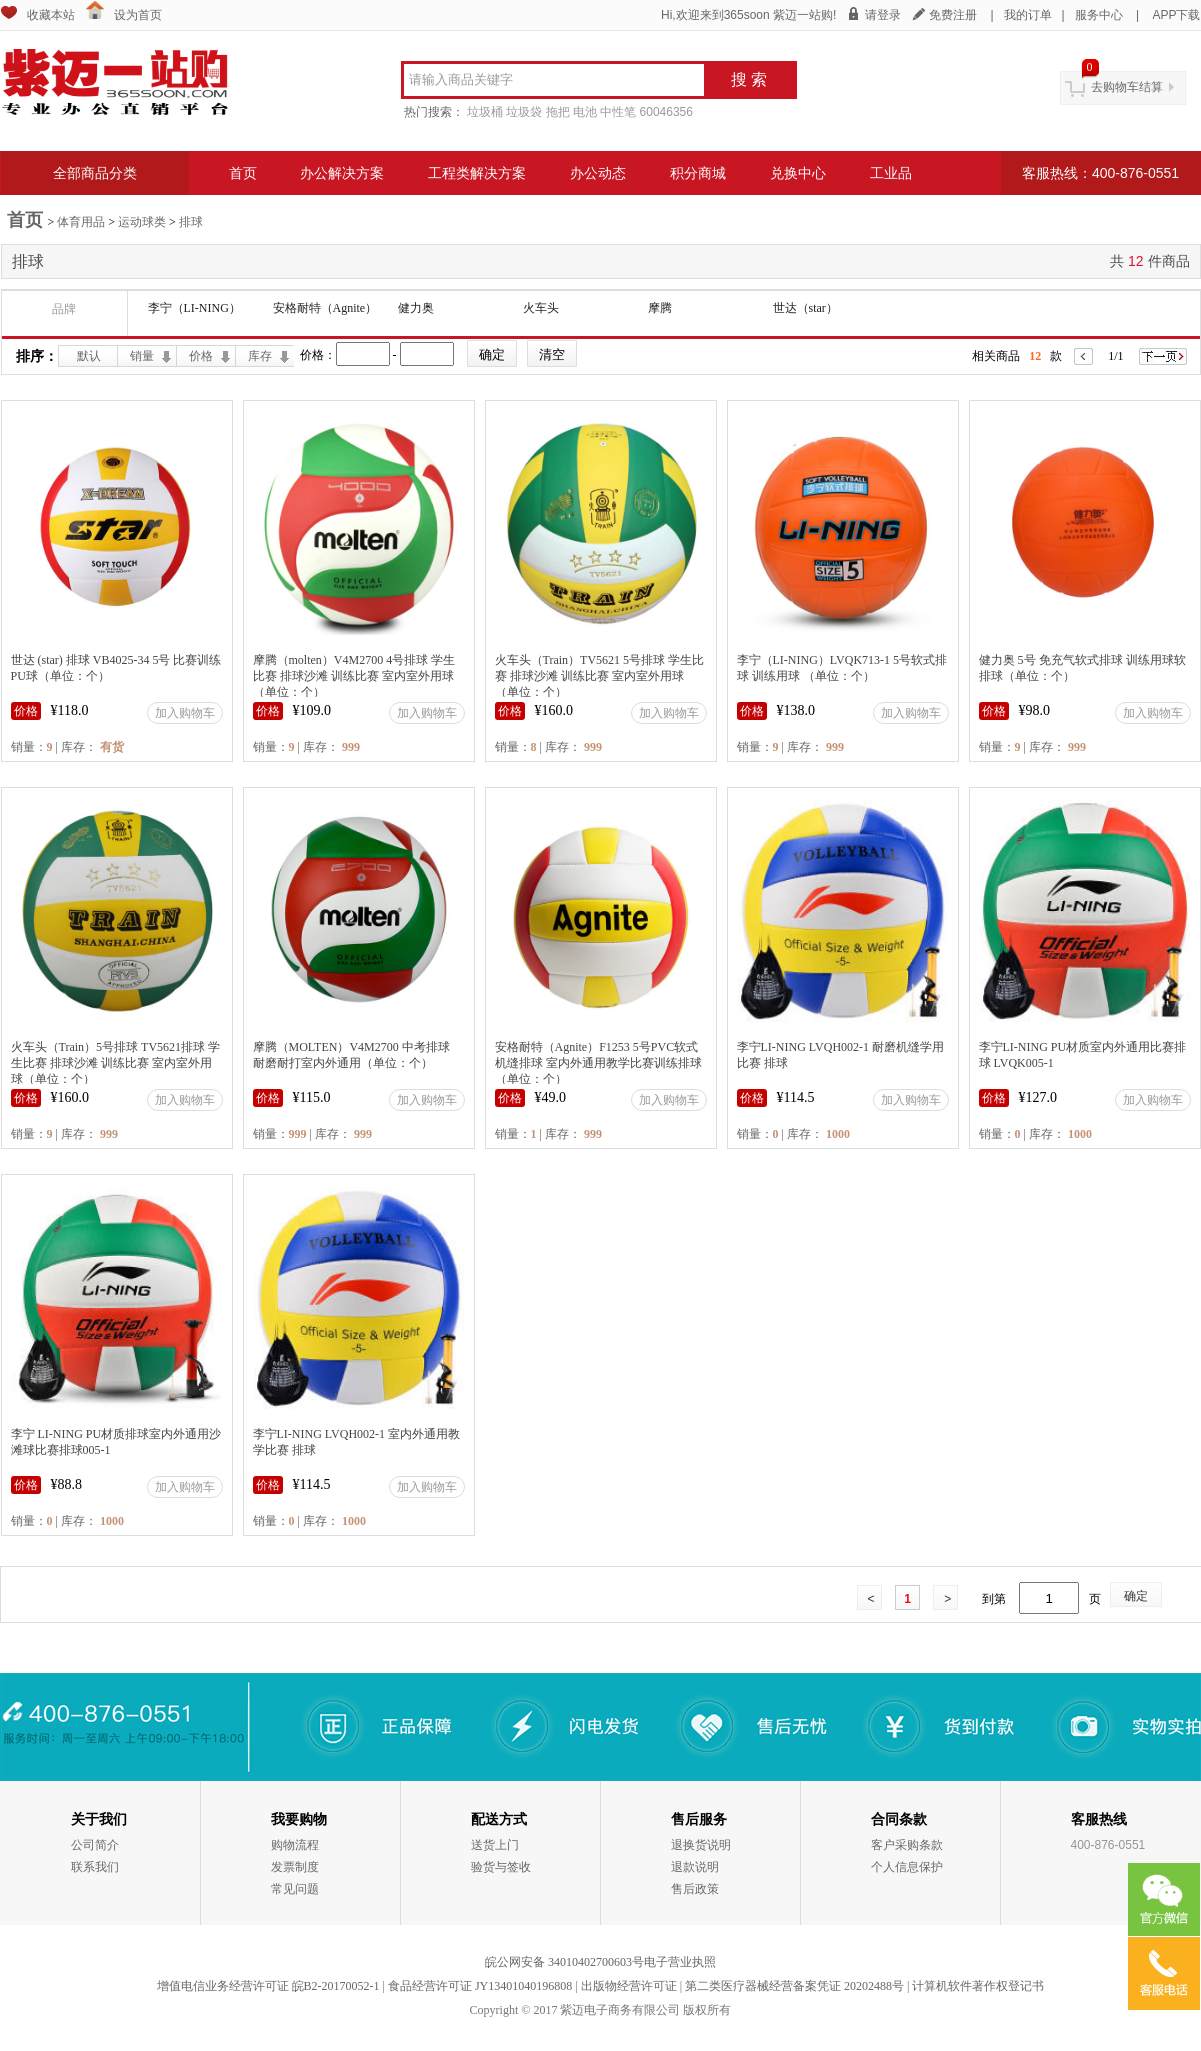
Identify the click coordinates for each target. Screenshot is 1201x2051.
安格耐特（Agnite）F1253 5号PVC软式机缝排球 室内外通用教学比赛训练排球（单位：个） (598, 1063)
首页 (243, 173)
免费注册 (953, 15)
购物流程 (295, 1845)
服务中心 (1099, 15)
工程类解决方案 (477, 173)
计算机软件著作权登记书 (978, 1986)
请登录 (883, 15)
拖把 (558, 112)
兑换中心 (798, 173)
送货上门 (495, 1845)
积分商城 (698, 173)
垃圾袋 (524, 112)
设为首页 (138, 15)
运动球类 (142, 222)
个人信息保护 (907, 1867)
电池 (585, 112)
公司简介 (95, 1845)
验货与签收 (501, 1867)
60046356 (666, 112)
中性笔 (618, 112)
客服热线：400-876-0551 (1100, 173)
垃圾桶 (485, 112)
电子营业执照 (680, 1962)
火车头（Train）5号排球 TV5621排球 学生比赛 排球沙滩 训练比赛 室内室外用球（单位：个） (116, 1063)
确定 (1136, 1596)
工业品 (891, 173)
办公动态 (598, 173)
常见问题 (295, 1889)
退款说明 (695, 1867)
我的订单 (1028, 15)
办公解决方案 (342, 173)
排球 (191, 222)
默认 (89, 356)
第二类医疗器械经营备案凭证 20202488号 (794, 1986)
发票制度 (295, 1867)
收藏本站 (51, 15)
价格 (201, 356)
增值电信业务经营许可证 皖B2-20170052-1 (268, 1986)
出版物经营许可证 (629, 1986)
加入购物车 (185, 713)
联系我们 (95, 1867)
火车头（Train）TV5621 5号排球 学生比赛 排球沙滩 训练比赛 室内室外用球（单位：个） (600, 676)
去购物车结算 (1127, 87)
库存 (260, 356)
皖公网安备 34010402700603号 (564, 1962)
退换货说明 (701, 1845)
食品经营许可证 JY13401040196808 (480, 1986)
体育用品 (81, 222)
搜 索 (749, 79)
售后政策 (695, 1889)
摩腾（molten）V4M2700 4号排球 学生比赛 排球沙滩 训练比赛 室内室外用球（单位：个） (354, 676)
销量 (142, 356)
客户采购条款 (907, 1845)
